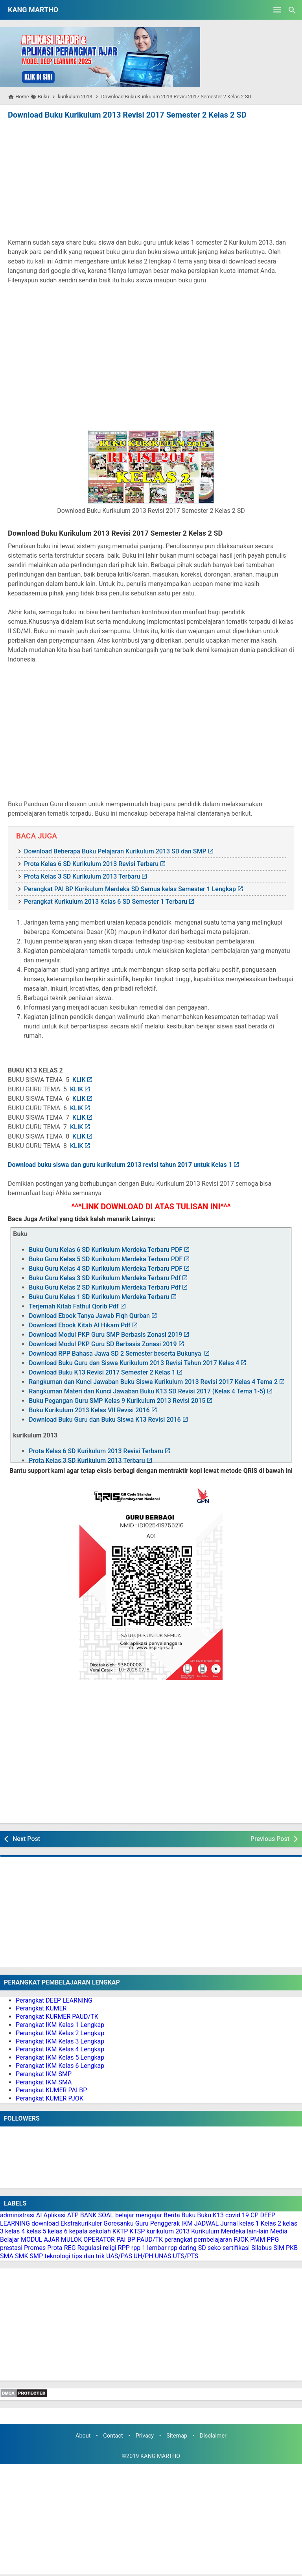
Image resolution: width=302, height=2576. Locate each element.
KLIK (78, 1079)
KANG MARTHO (33, 10)
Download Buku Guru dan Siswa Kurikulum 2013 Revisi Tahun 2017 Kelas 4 (134, 1363)
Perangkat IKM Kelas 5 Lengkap (60, 2057)
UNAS (163, 2256)
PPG (273, 2239)
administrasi (17, 2215)
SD (202, 2248)
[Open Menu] (277, 10)
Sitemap (176, 2435)
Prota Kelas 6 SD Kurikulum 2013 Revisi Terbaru (91, 864)
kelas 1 (249, 2223)
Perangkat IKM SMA (44, 2082)
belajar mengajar (138, 2215)
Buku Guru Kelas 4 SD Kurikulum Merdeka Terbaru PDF (105, 1268)
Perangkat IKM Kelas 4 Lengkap (60, 2049)
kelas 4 (15, 2231)
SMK (21, 2256)
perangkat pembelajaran (198, 2239)
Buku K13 (210, 2215)
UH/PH (143, 2256)
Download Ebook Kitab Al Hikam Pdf (79, 1325)
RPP (124, 2248)
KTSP (137, 2231)
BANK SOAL (97, 2215)
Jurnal (229, 2223)
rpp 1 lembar (149, 2248)
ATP (73, 2215)
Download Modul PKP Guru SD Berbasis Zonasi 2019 (103, 1344)
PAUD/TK (150, 2239)
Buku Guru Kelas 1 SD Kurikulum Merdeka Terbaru (99, 1297)
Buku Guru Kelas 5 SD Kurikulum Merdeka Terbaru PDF (105, 1259)
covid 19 (237, 2215)
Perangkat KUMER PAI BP (51, 2090)
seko (214, 2248)
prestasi (11, 2248)
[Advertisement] (151, 180)
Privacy (145, 2435)
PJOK (241, 2239)
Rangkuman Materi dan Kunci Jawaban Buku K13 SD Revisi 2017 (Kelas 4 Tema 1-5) (147, 1391)
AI (39, 2215)
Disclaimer (213, 2435)
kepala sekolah (90, 2231)
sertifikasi (236, 2248)
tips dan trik (88, 2256)
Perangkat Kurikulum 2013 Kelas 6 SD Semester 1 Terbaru (105, 901)
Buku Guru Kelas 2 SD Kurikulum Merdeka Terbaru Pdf (104, 1287)
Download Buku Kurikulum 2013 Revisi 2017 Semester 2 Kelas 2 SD (127, 115)
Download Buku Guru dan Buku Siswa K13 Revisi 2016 (104, 1419)
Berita (172, 2215)
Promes (35, 2248)
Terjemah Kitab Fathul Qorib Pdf (73, 1306)
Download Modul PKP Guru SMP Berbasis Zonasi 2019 (105, 1334)
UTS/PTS (186, 2256)
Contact (113, 2435)
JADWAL (206, 2223)
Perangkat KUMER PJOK (49, 2098)
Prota (54, 2248)
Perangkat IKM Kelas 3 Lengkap (60, 2041)
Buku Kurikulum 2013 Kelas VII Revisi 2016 (89, 1410)
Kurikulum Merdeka (218, 2231)
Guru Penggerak (157, 2223)
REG (70, 2248)
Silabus (261, 2248)
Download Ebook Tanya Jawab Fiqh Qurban (89, 1315)
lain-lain (258, 2231)
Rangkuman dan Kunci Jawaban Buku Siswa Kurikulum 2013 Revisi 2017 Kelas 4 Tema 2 (153, 1382)
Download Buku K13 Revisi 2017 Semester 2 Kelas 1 (102, 1372)
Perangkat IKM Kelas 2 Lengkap (60, 2033)
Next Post (26, 1839)
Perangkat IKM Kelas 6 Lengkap (60, 2065)
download (45, 2223)
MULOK (71, 2239)
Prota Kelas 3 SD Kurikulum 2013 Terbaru (82, 876)
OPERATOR (99, 2239)
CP (254, 2215)
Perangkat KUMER (41, 2008)
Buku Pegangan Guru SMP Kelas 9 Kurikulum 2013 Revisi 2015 (117, 1400)
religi (109, 2248)
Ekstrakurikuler (81, 2223)
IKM (186, 2223)
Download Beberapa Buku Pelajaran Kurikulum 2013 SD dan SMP (115, 851)
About (83, 2435)
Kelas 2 (271, 2223)
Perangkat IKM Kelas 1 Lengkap (60, 2025)
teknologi (57, 2256)
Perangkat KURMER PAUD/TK (57, 2016)
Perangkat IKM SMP (44, 2074)
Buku (189, 2215)
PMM (257, 2239)
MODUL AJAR (40, 2239)
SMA (6, 2256)
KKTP (120, 2231)
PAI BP (125, 2239)
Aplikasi (55, 2215)
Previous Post (269, 1839)
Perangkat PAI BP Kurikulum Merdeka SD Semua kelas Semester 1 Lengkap (130, 889)
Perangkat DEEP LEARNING (54, 2000)
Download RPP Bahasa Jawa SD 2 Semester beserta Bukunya (116, 1353)
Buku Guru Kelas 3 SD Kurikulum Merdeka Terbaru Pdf (104, 1278)
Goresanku (118, 2223)
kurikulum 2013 (168, 2231)
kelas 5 (36, 2231)
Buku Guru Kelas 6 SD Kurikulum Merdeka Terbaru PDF (105, 1249)
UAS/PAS (119, 2256)
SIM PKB (285, 2248)
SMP (36, 2256)
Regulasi (89, 2248)
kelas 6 (57, 2231)
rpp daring (182, 2248)
